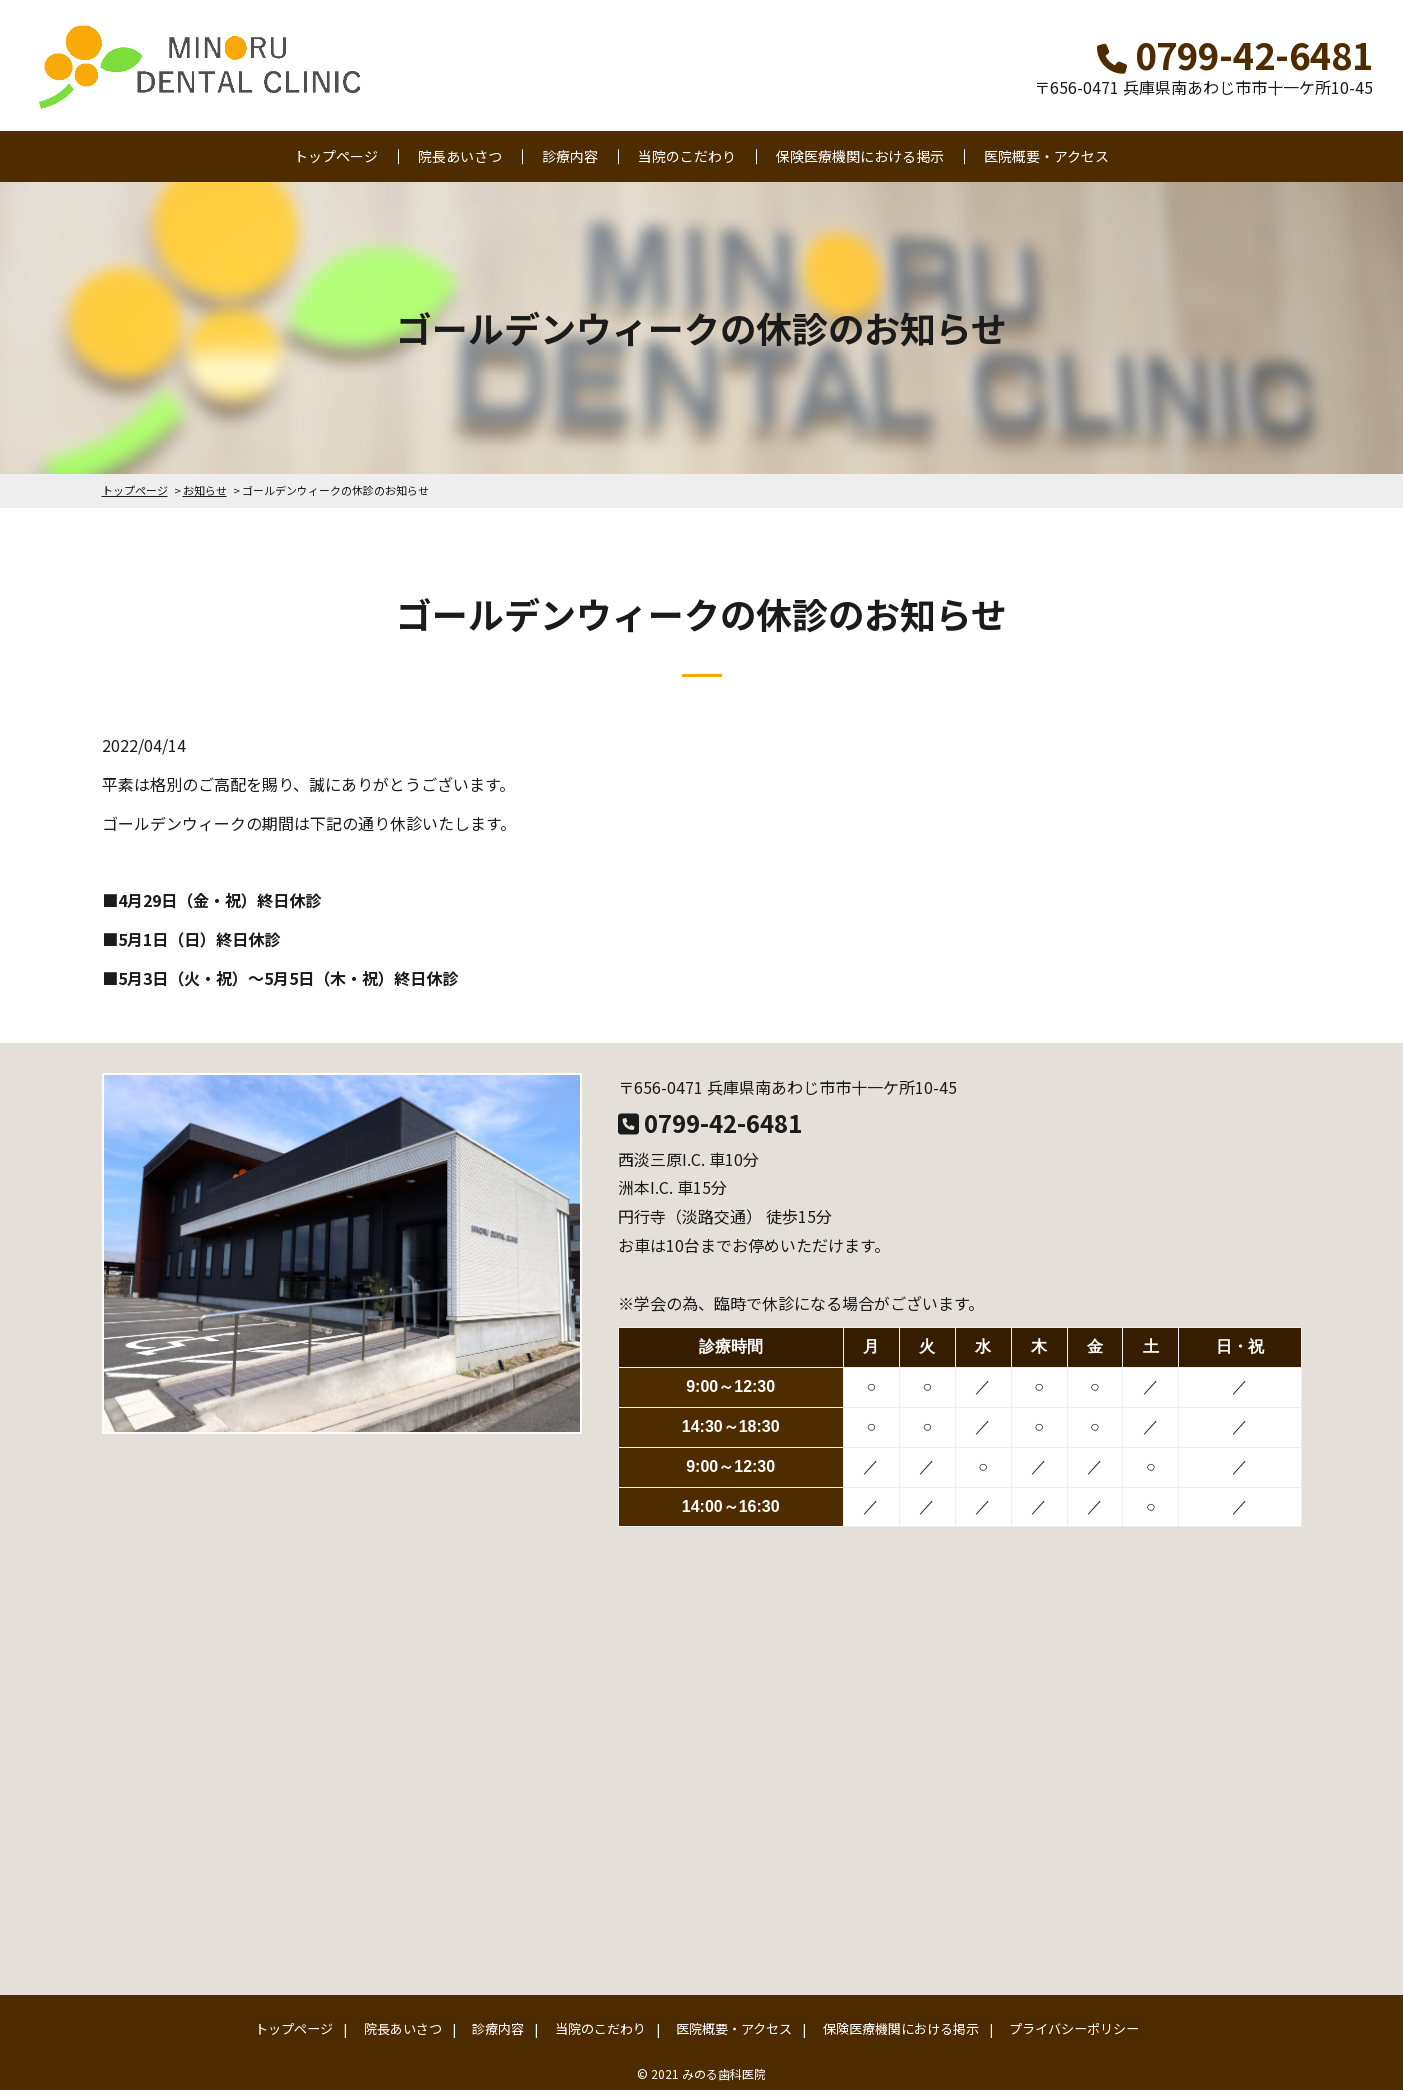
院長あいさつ (460, 156)
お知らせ (205, 490)
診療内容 (570, 156)
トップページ (336, 156)
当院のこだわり (687, 156)
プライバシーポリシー (1054, 2026)
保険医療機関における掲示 (860, 156)
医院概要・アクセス (1046, 156)
